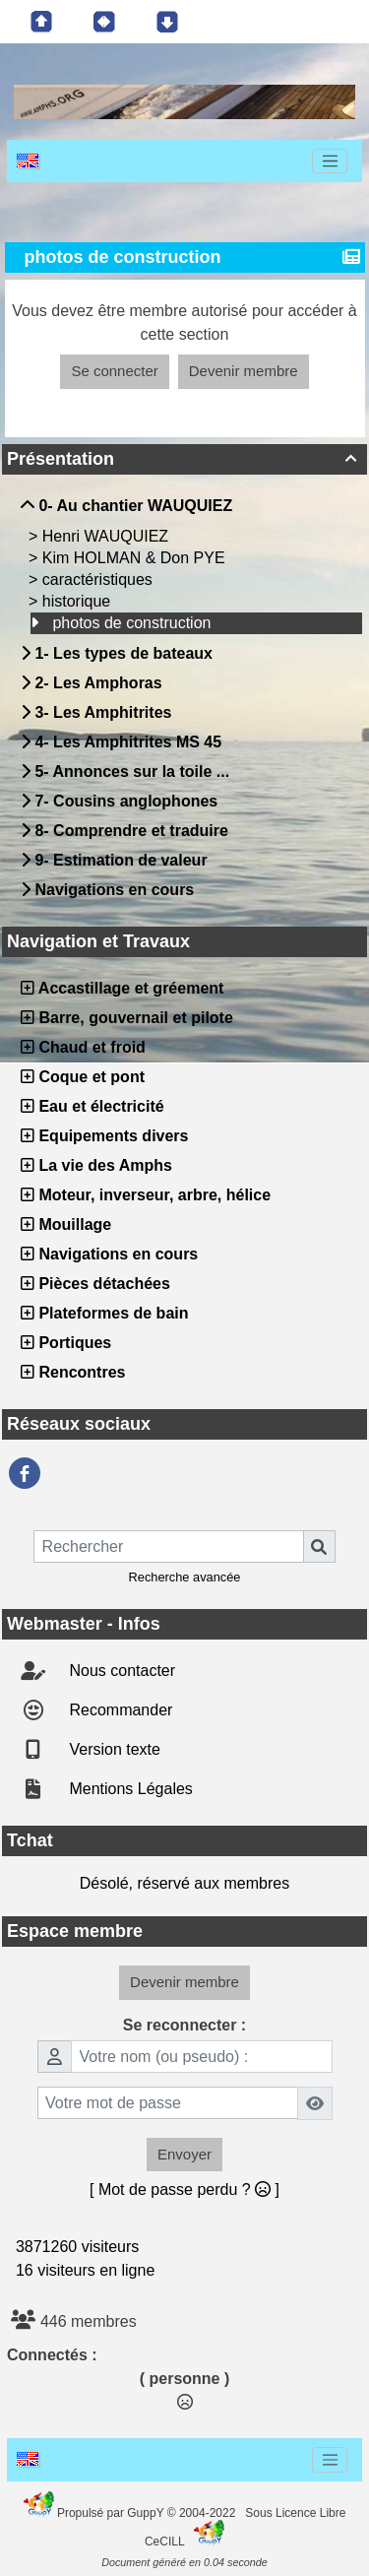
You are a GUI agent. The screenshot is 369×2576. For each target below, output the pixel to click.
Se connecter (114, 370)
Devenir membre (243, 370)
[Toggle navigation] (329, 161)
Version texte (112, 1749)
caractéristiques (99, 579)
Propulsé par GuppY (112, 2513)
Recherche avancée (185, 1577)
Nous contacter (120, 1670)
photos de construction (133, 622)
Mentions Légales (129, 1788)
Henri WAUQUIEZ (107, 536)
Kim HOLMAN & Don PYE (135, 557)
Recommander (118, 1710)
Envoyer (184, 2154)
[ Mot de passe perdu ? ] (184, 2189)
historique (78, 601)
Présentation (184, 459)
